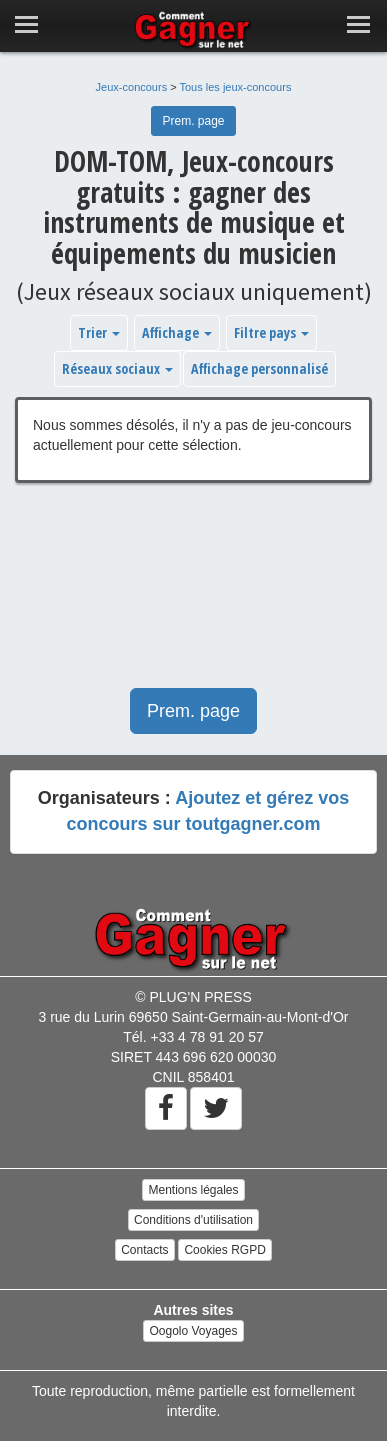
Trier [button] (99, 332)
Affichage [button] (177, 332)
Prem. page (193, 121)
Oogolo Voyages (193, 1331)
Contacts (144, 1250)
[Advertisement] (193, 595)
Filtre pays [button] (271, 332)
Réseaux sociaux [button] (117, 368)
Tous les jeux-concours (236, 87)
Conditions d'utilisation (193, 1220)
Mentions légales (193, 1190)
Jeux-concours (132, 87)
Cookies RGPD (224, 1250)
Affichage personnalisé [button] (259, 368)
